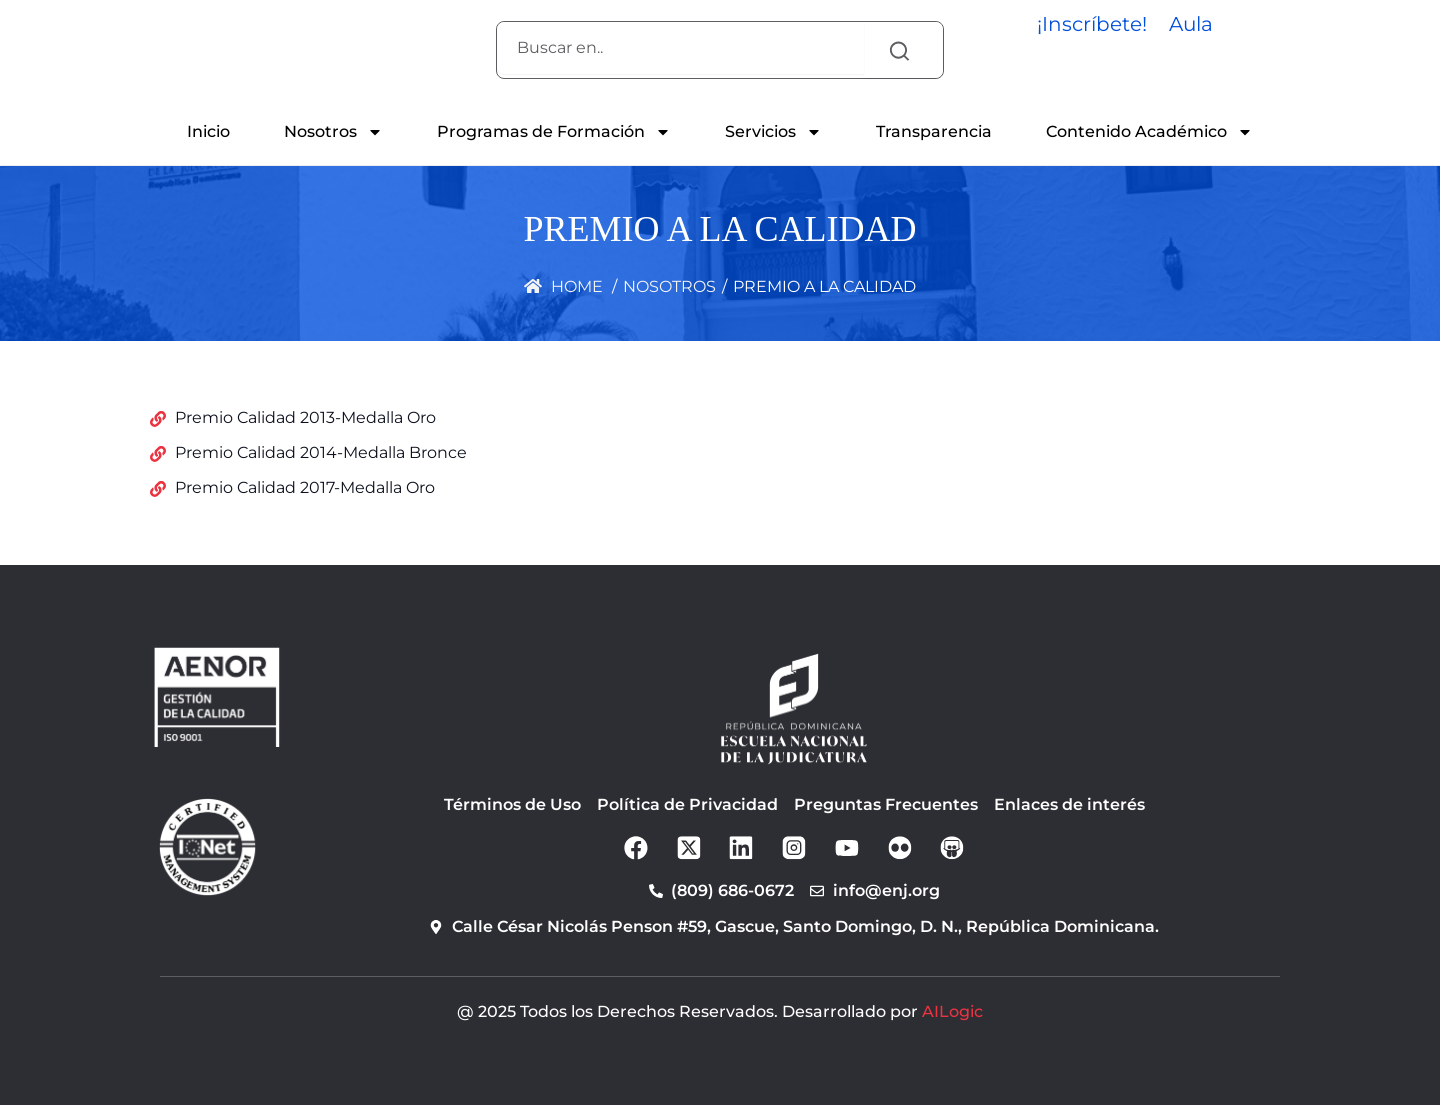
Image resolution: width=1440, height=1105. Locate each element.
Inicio (208, 131)
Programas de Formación (554, 132)
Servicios (773, 132)
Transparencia (934, 131)
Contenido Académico (1149, 132)
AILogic (952, 1011)
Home (563, 286)
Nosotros (333, 132)
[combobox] (680, 48)
